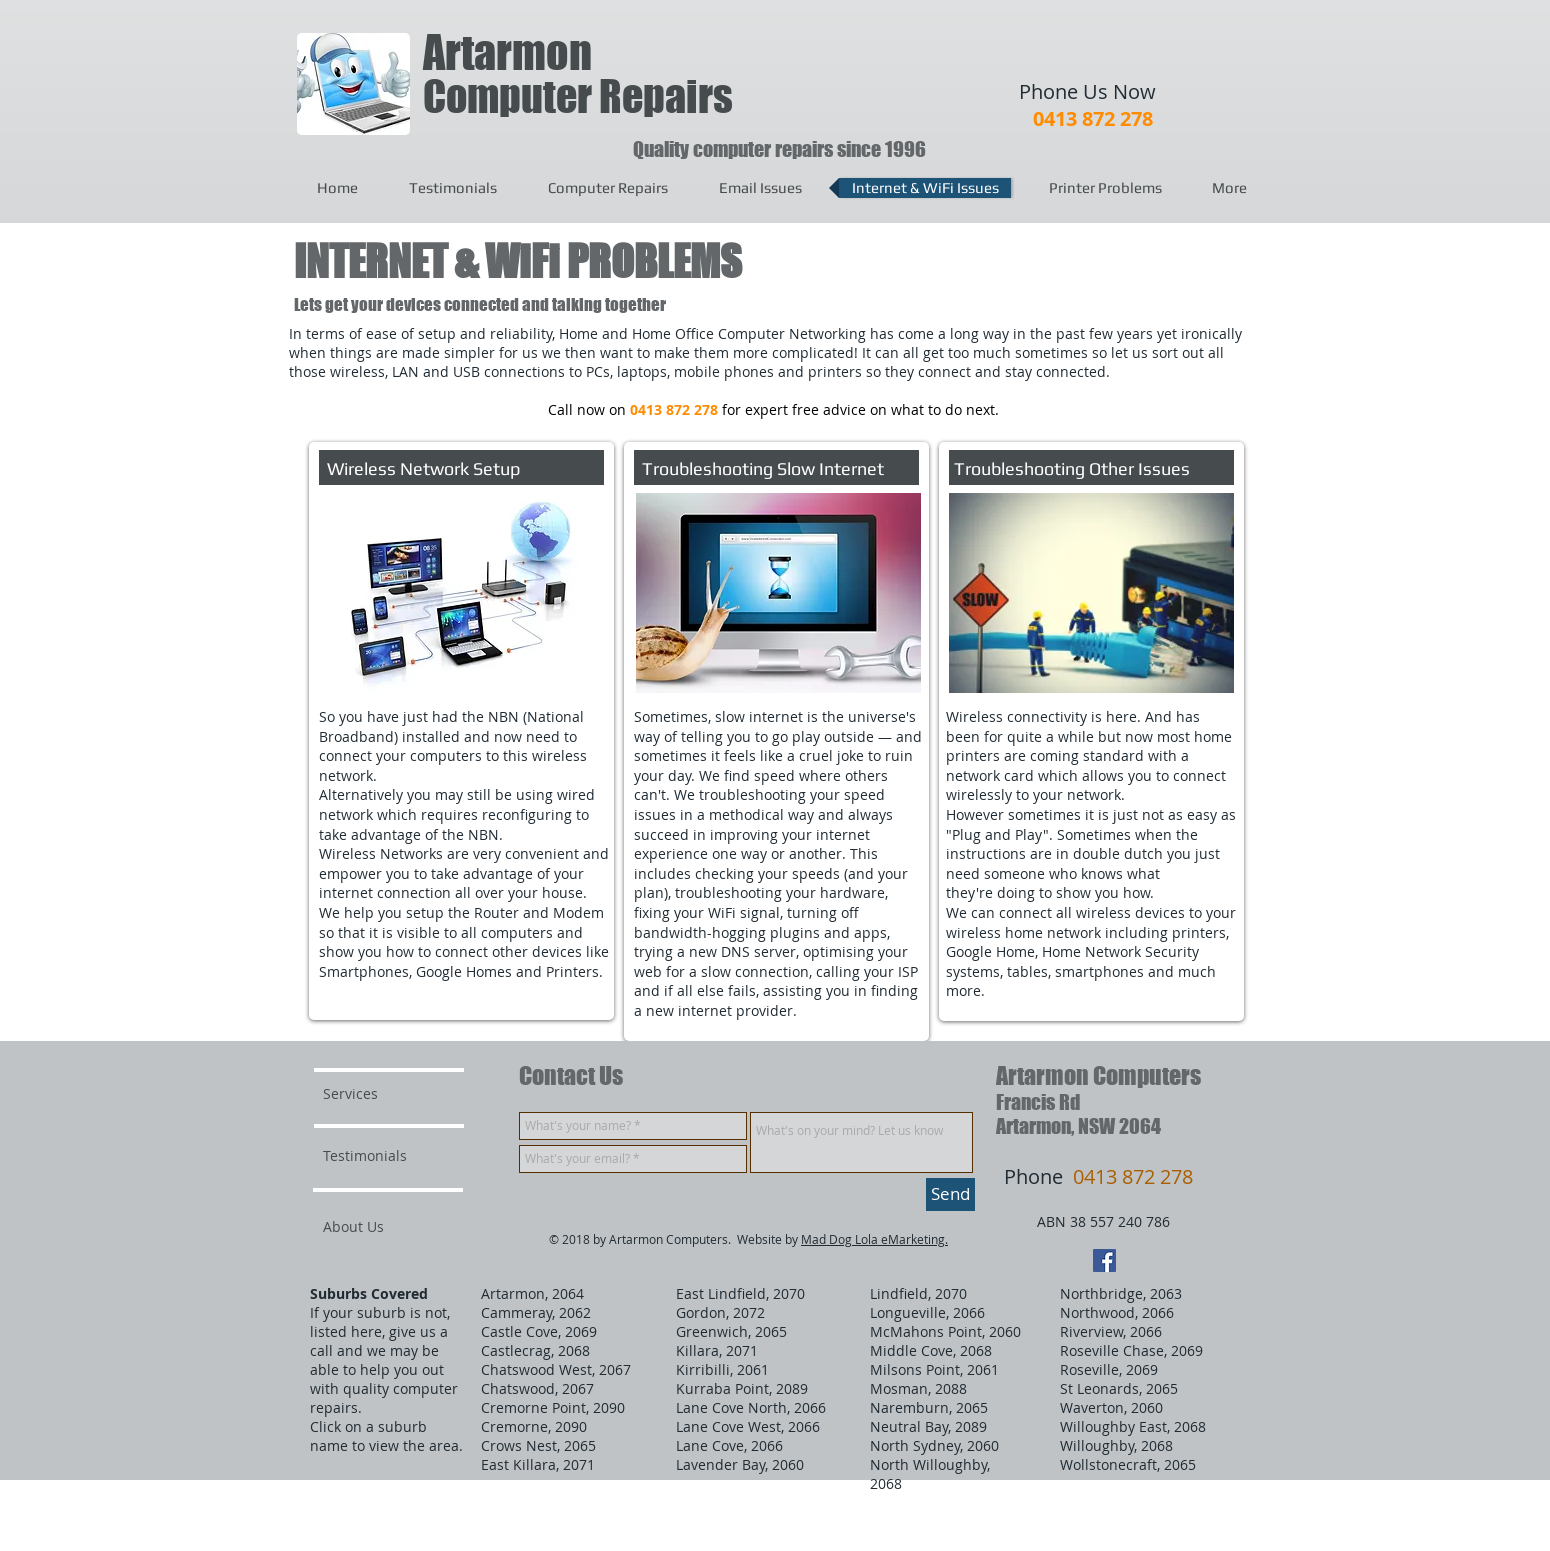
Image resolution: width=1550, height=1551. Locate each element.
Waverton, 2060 (1111, 1407)
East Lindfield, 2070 (740, 1293)
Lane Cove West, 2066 (748, 1426)
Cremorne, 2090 (534, 1426)
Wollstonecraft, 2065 (1128, 1464)
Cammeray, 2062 (536, 1312)
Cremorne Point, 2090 (553, 1407)
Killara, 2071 (717, 1350)
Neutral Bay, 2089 (928, 1426)
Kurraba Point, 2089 (742, 1388)
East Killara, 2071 (538, 1464)
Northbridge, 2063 (1121, 1293)
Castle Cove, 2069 (539, 1331)
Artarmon (507, 52)
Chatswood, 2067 (537, 1388)
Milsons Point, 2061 (934, 1369)
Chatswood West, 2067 (556, 1369)
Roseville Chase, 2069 (1131, 1350)
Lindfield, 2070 (918, 1293)
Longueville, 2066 (927, 1312)
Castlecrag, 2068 (535, 1350)
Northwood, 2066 (1117, 1312)
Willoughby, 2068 (1116, 1445)
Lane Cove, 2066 (729, 1445)
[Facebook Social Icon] (1104, 1260)
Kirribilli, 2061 (722, 1369)
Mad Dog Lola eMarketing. (874, 1239)
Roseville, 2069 (1109, 1369)
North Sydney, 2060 (934, 1445)
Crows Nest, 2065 (538, 1445)
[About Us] (399, 1227)
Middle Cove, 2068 (931, 1350)
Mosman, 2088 (918, 1388)
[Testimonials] (377, 1156)
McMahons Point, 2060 (945, 1331)
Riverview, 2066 (1111, 1331)
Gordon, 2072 (720, 1312)
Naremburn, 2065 (929, 1407)
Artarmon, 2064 (532, 1293)
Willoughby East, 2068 (1133, 1426)
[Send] (950, 1194)
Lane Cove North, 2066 (751, 1407)
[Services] (380, 1094)
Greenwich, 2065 (731, 1331)
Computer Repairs (578, 96)
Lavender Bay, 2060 (740, 1464)
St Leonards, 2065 (1119, 1388)
